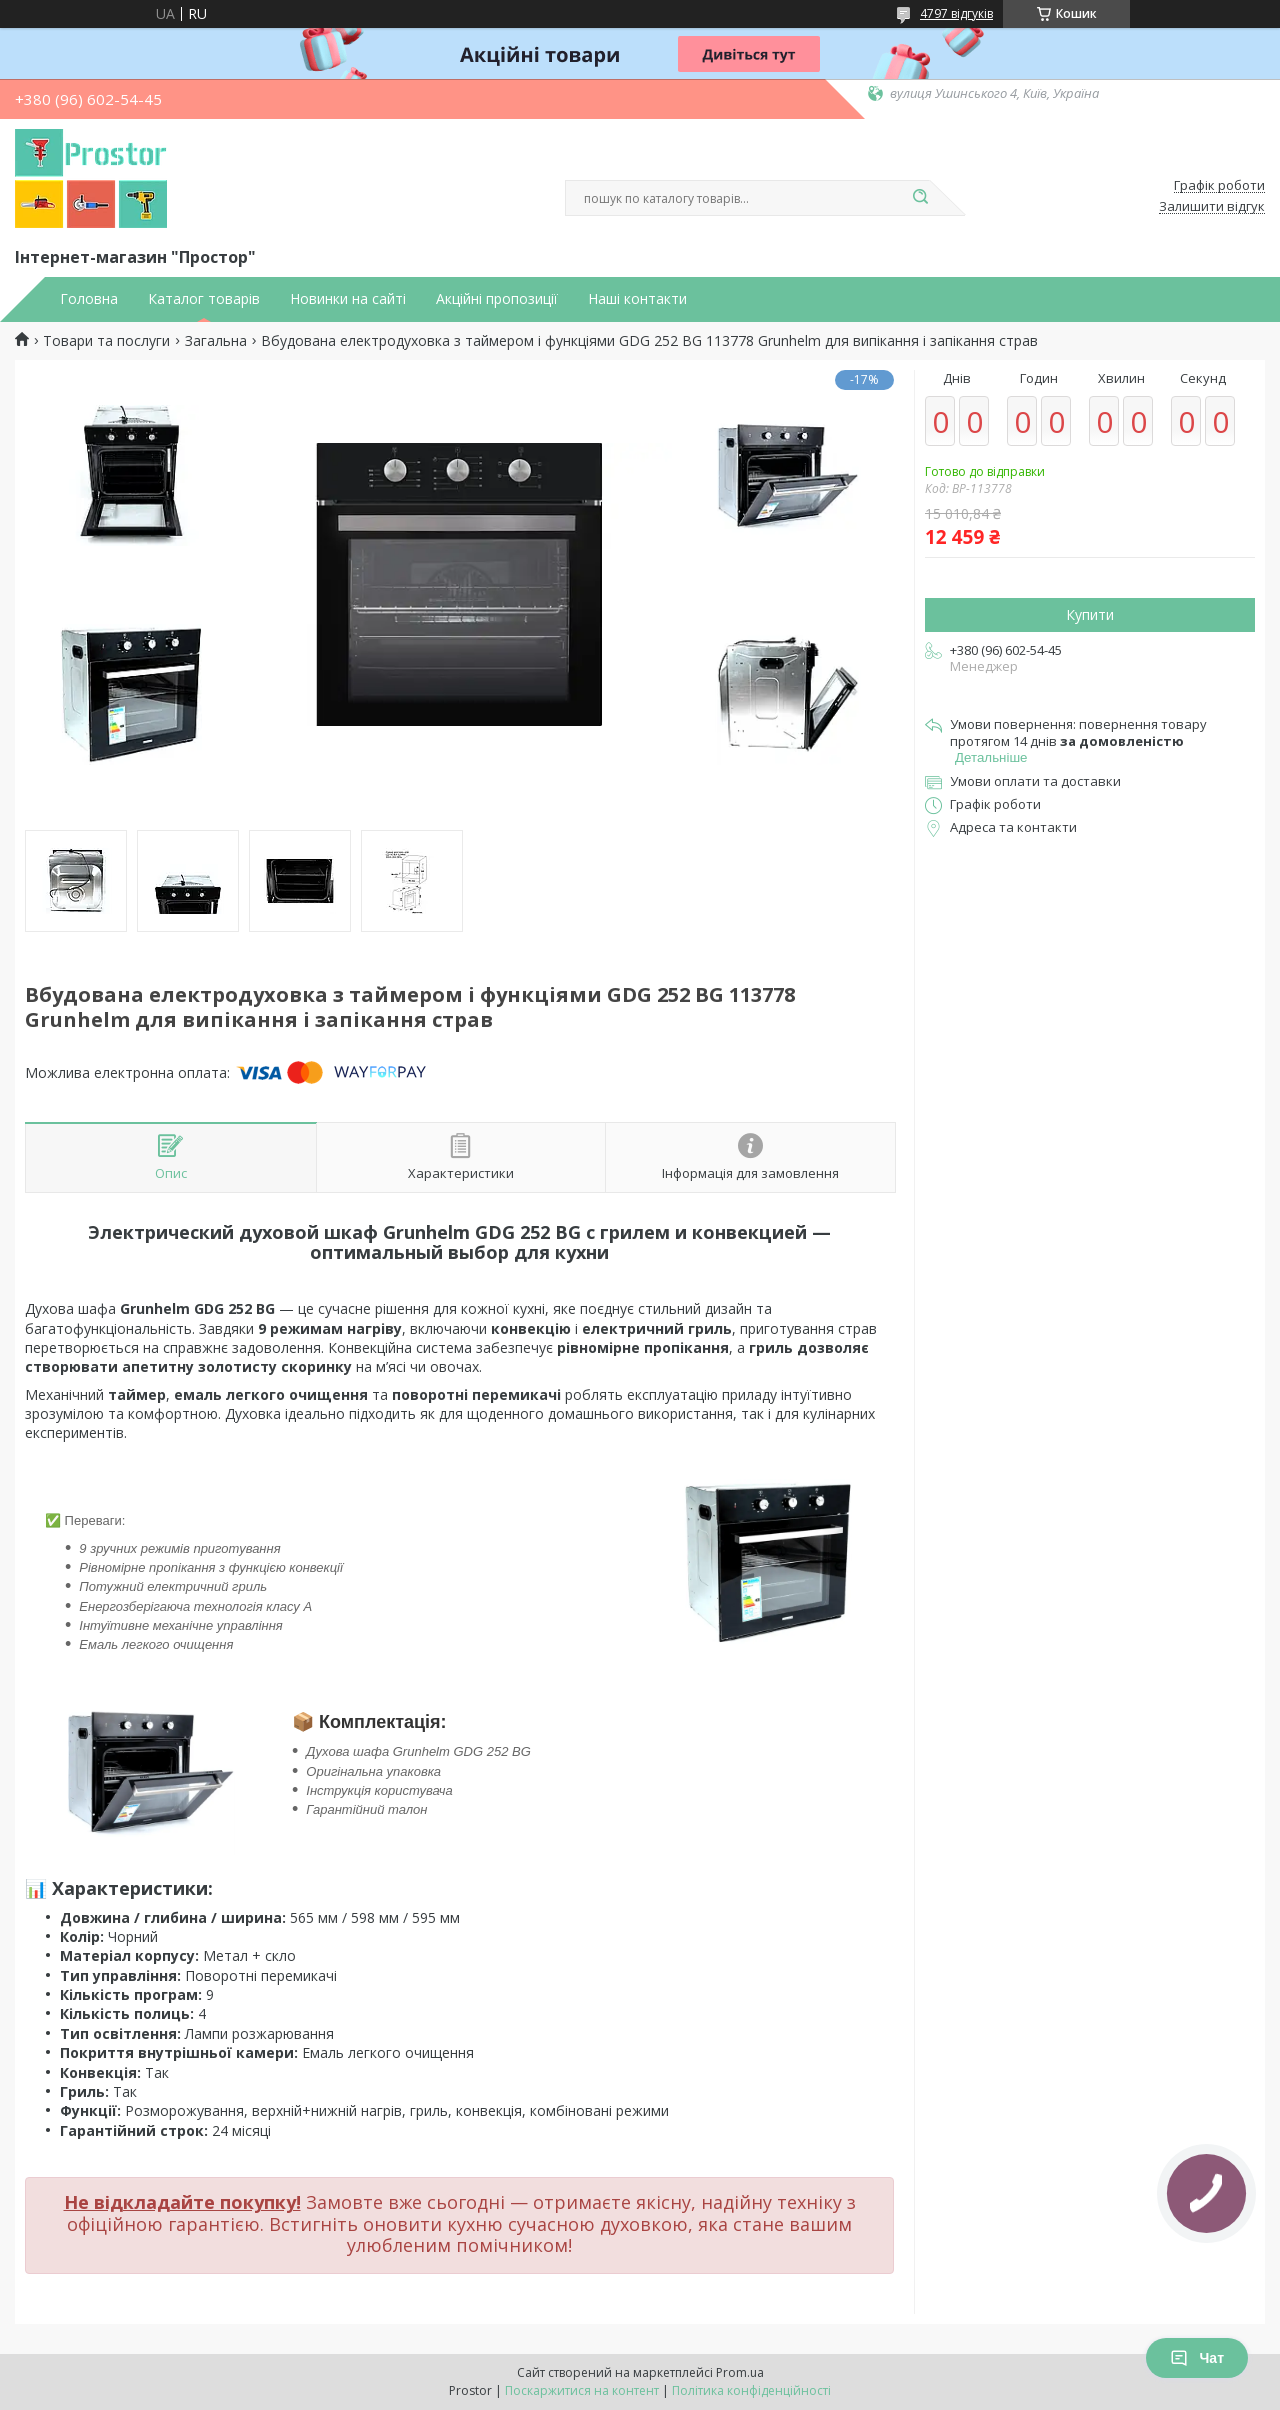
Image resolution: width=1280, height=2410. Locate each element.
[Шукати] (920, 198)
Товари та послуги (106, 341)
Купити (1090, 614)
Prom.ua (740, 2372)
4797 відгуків (956, 13)
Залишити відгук (1212, 207)
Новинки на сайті (348, 299)
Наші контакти (637, 299)
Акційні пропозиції (497, 299)
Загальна (216, 341)
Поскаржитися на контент (582, 2390)
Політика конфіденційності (751, 2390)
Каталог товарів (204, 299)
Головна (89, 299)
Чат (1197, 2358)
